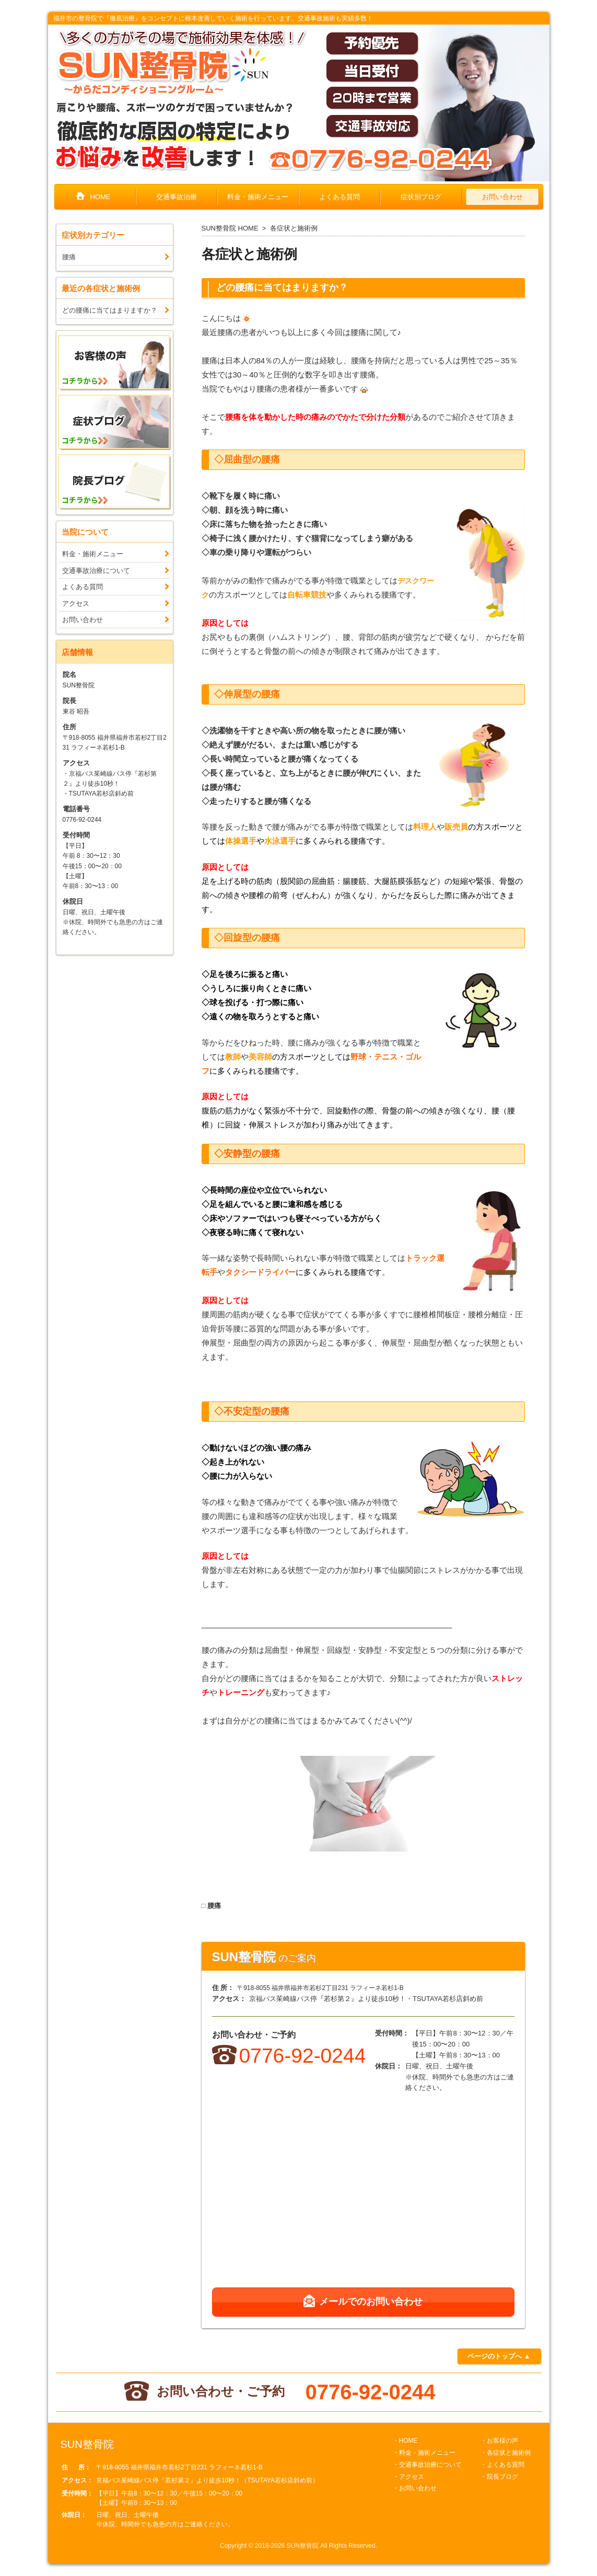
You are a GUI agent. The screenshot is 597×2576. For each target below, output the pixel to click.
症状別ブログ (421, 197)
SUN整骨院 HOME (230, 228)
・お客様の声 (499, 2440)
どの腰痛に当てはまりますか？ (282, 287)
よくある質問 (339, 197)
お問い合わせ (502, 197)
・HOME (405, 2440)
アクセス (75, 603)
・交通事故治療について (427, 2464)
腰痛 (214, 1906)
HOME (100, 197)
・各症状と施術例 (506, 2452)
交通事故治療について (96, 570)
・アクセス (408, 2476)
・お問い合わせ (415, 2488)
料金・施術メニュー (257, 197)
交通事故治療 (176, 197)
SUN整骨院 (303, 2545)
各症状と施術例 (294, 228)
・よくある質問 (502, 2464)
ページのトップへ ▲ (498, 2356)
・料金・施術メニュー (424, 2452)
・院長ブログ (499, 2476)
